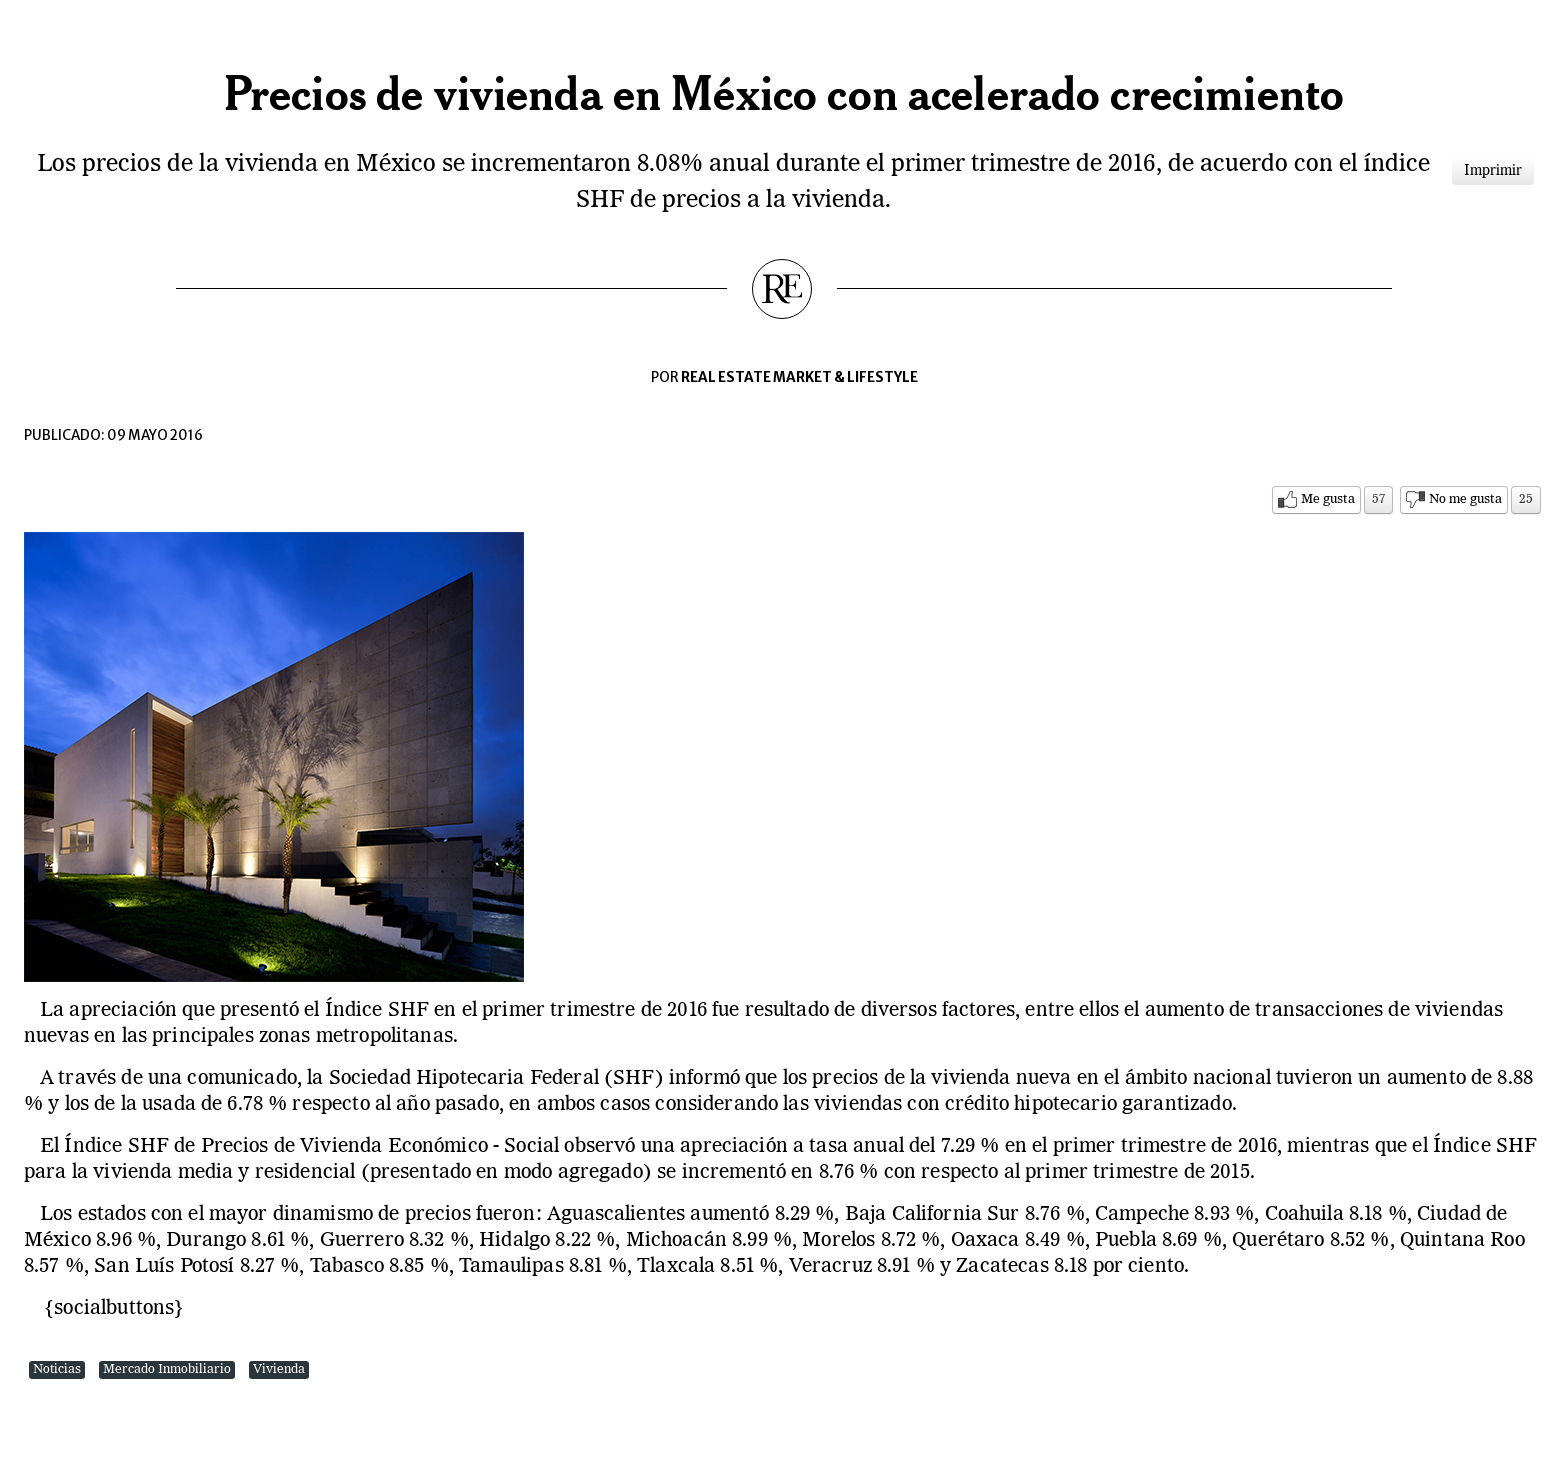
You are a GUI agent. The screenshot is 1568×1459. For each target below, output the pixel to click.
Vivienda (279, 1369)
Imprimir (1493, 171)
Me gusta (1328, 499)
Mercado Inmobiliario (167, 1369)
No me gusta (1465, 499)
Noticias (57, 1369)
